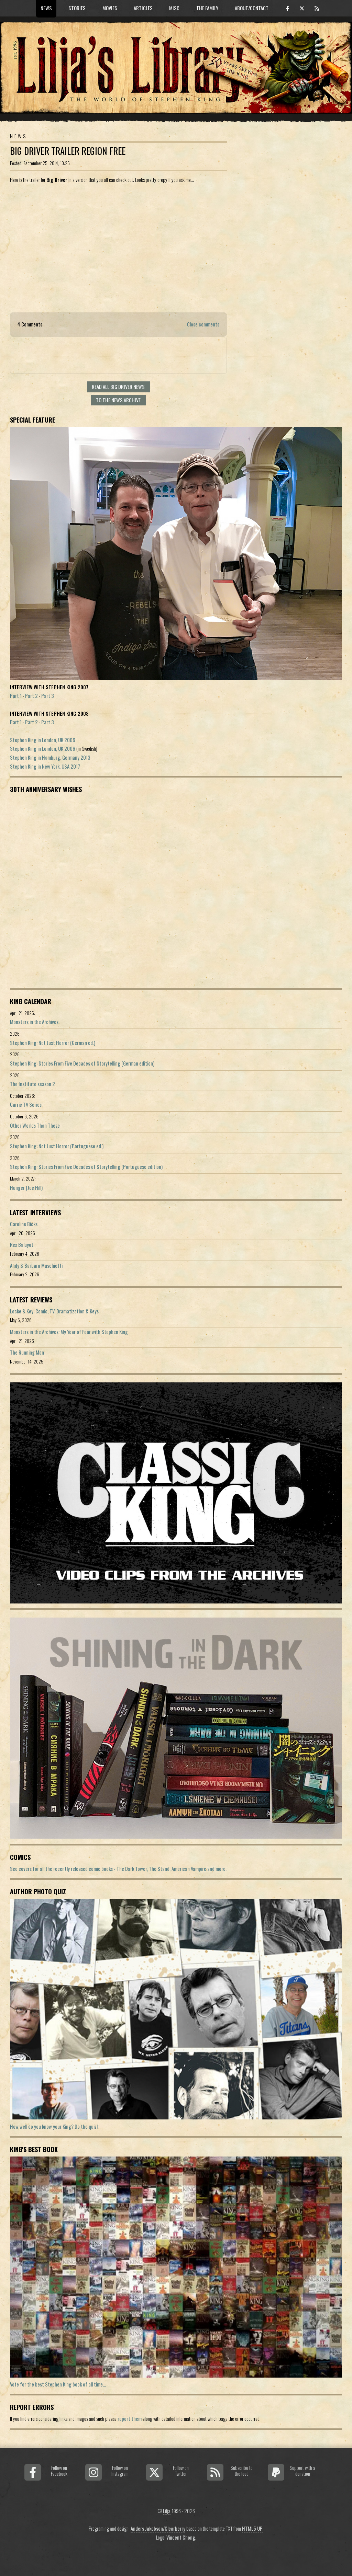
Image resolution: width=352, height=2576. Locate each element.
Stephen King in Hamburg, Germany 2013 (50, 757)
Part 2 (31, 695)
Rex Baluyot (21, 1244)
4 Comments (30, 324)
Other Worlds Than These (35, 1125)
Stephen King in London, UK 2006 (42, 740)
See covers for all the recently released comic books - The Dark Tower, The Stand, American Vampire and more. (118, 1868)
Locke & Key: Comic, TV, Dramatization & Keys (54, 1311)
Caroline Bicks (23, 1224)
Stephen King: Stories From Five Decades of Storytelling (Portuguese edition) (86, 1166)
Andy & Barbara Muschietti (36, 1265)
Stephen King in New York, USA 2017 (45, 766)
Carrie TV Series (26, 1104)
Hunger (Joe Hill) (26, 1187)
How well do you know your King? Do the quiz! (54, 2126)
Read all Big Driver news (118, 386)
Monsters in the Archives (34, 1021)
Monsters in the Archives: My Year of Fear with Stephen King (69, 1331)
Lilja (166, 2511)
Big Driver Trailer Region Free (67, 151)
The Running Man (27, 1352)
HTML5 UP (252, 2528)
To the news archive (118, 400)
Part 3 (47, 695)
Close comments (203, 324)
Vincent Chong (180, 2537)
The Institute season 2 (32, 1084)
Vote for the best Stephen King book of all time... (58, 2384)
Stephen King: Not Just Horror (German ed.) (52, 1042)
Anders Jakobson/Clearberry (158, 2528)
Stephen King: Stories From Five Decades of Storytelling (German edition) (82, 1063)
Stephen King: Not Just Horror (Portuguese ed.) (56, 1146)
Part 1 (16, 695)
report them (130, 2418)
